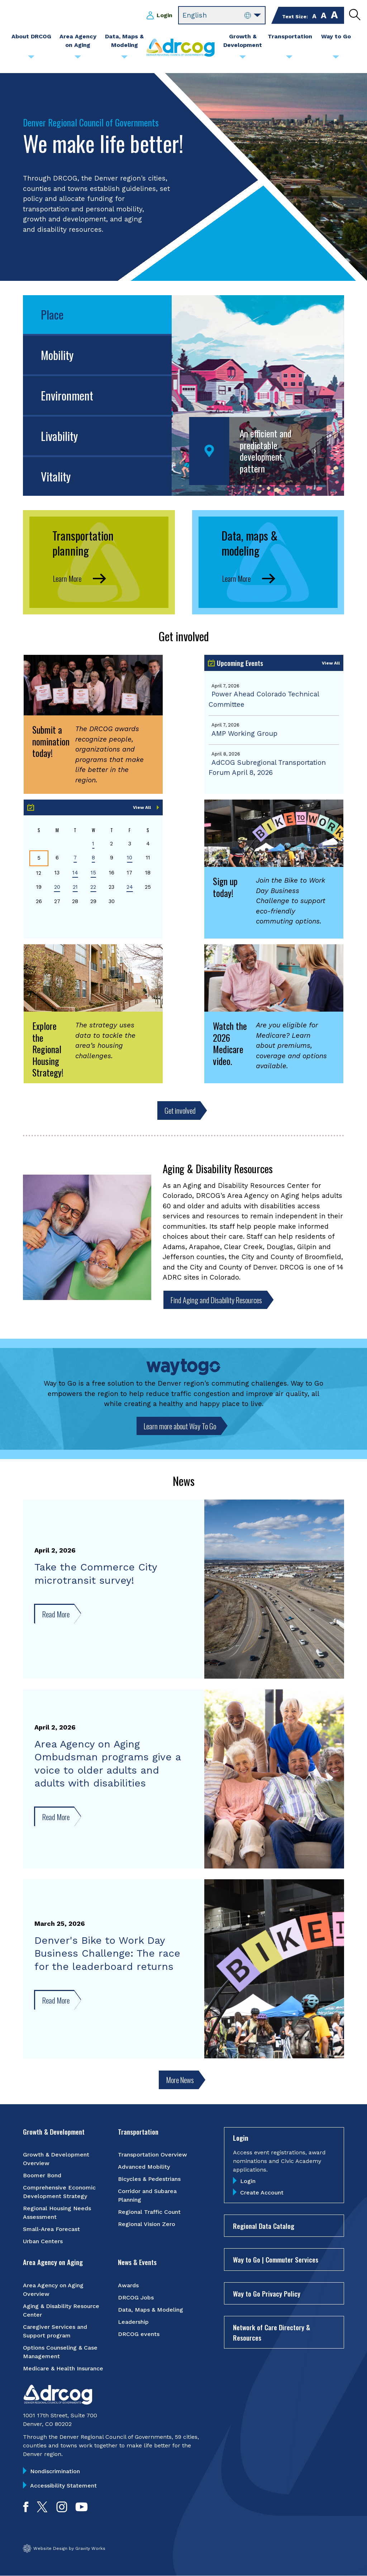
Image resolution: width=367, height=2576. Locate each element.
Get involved (180, 1110)
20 (57, 887)
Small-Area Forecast (51, 2229)
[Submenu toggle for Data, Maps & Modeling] (124, 59)
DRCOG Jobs (136, 2297)
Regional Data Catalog (263, 2226)
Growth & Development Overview (56, 2159)
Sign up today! (225, 887)
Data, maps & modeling (249, 543)
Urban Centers (43, 2241)
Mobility (57, 354)
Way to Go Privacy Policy (266, 2293)
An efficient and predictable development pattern (265, 451)
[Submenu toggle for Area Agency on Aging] (78, 59)
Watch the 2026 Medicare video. (230, 1043)
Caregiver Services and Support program (55, 2331)
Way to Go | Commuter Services (275, 2259)
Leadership (133, 2321)
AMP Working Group (244, 733)
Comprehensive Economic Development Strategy (59, 2192)
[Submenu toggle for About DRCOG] (31, 59)
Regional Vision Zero (146, 2224)
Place (52, 314)
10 (129, 857)
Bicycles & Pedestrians (149, 2179)
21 (75, 887)
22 (93, 887)
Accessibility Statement (63, 2485)
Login (164, 15)
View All (331, 663)
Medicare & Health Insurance (63, 2368)
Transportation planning (83, 543)
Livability (59, 435)
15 (93, 872)
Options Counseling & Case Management (60, 2352)
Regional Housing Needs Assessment (57, 2212)
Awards (128, 2285)
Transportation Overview (152, 2154)
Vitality (56, 476)
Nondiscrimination (55, 2471)
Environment (67, 395)
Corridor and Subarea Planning (147, 2195)
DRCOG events (138, 2334)
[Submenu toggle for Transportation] (289, 59)
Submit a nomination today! (51, 741)
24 (130, 887)
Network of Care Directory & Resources (271, 2332)
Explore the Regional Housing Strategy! (47, 1049)
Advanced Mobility (144, 2166)
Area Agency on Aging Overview (53, 2289)
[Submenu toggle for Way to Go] (336, 59)
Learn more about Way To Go (180, 1425)
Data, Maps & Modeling (150, 2309)
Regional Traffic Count (149, 2211)
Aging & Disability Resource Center (61, 2310)
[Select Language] (222, 15)
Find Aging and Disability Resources (216, 1299)
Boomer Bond (42, 2175)
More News (180, 2079)
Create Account (261, 2192)
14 (75, 872)
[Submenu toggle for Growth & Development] (243, 59)
